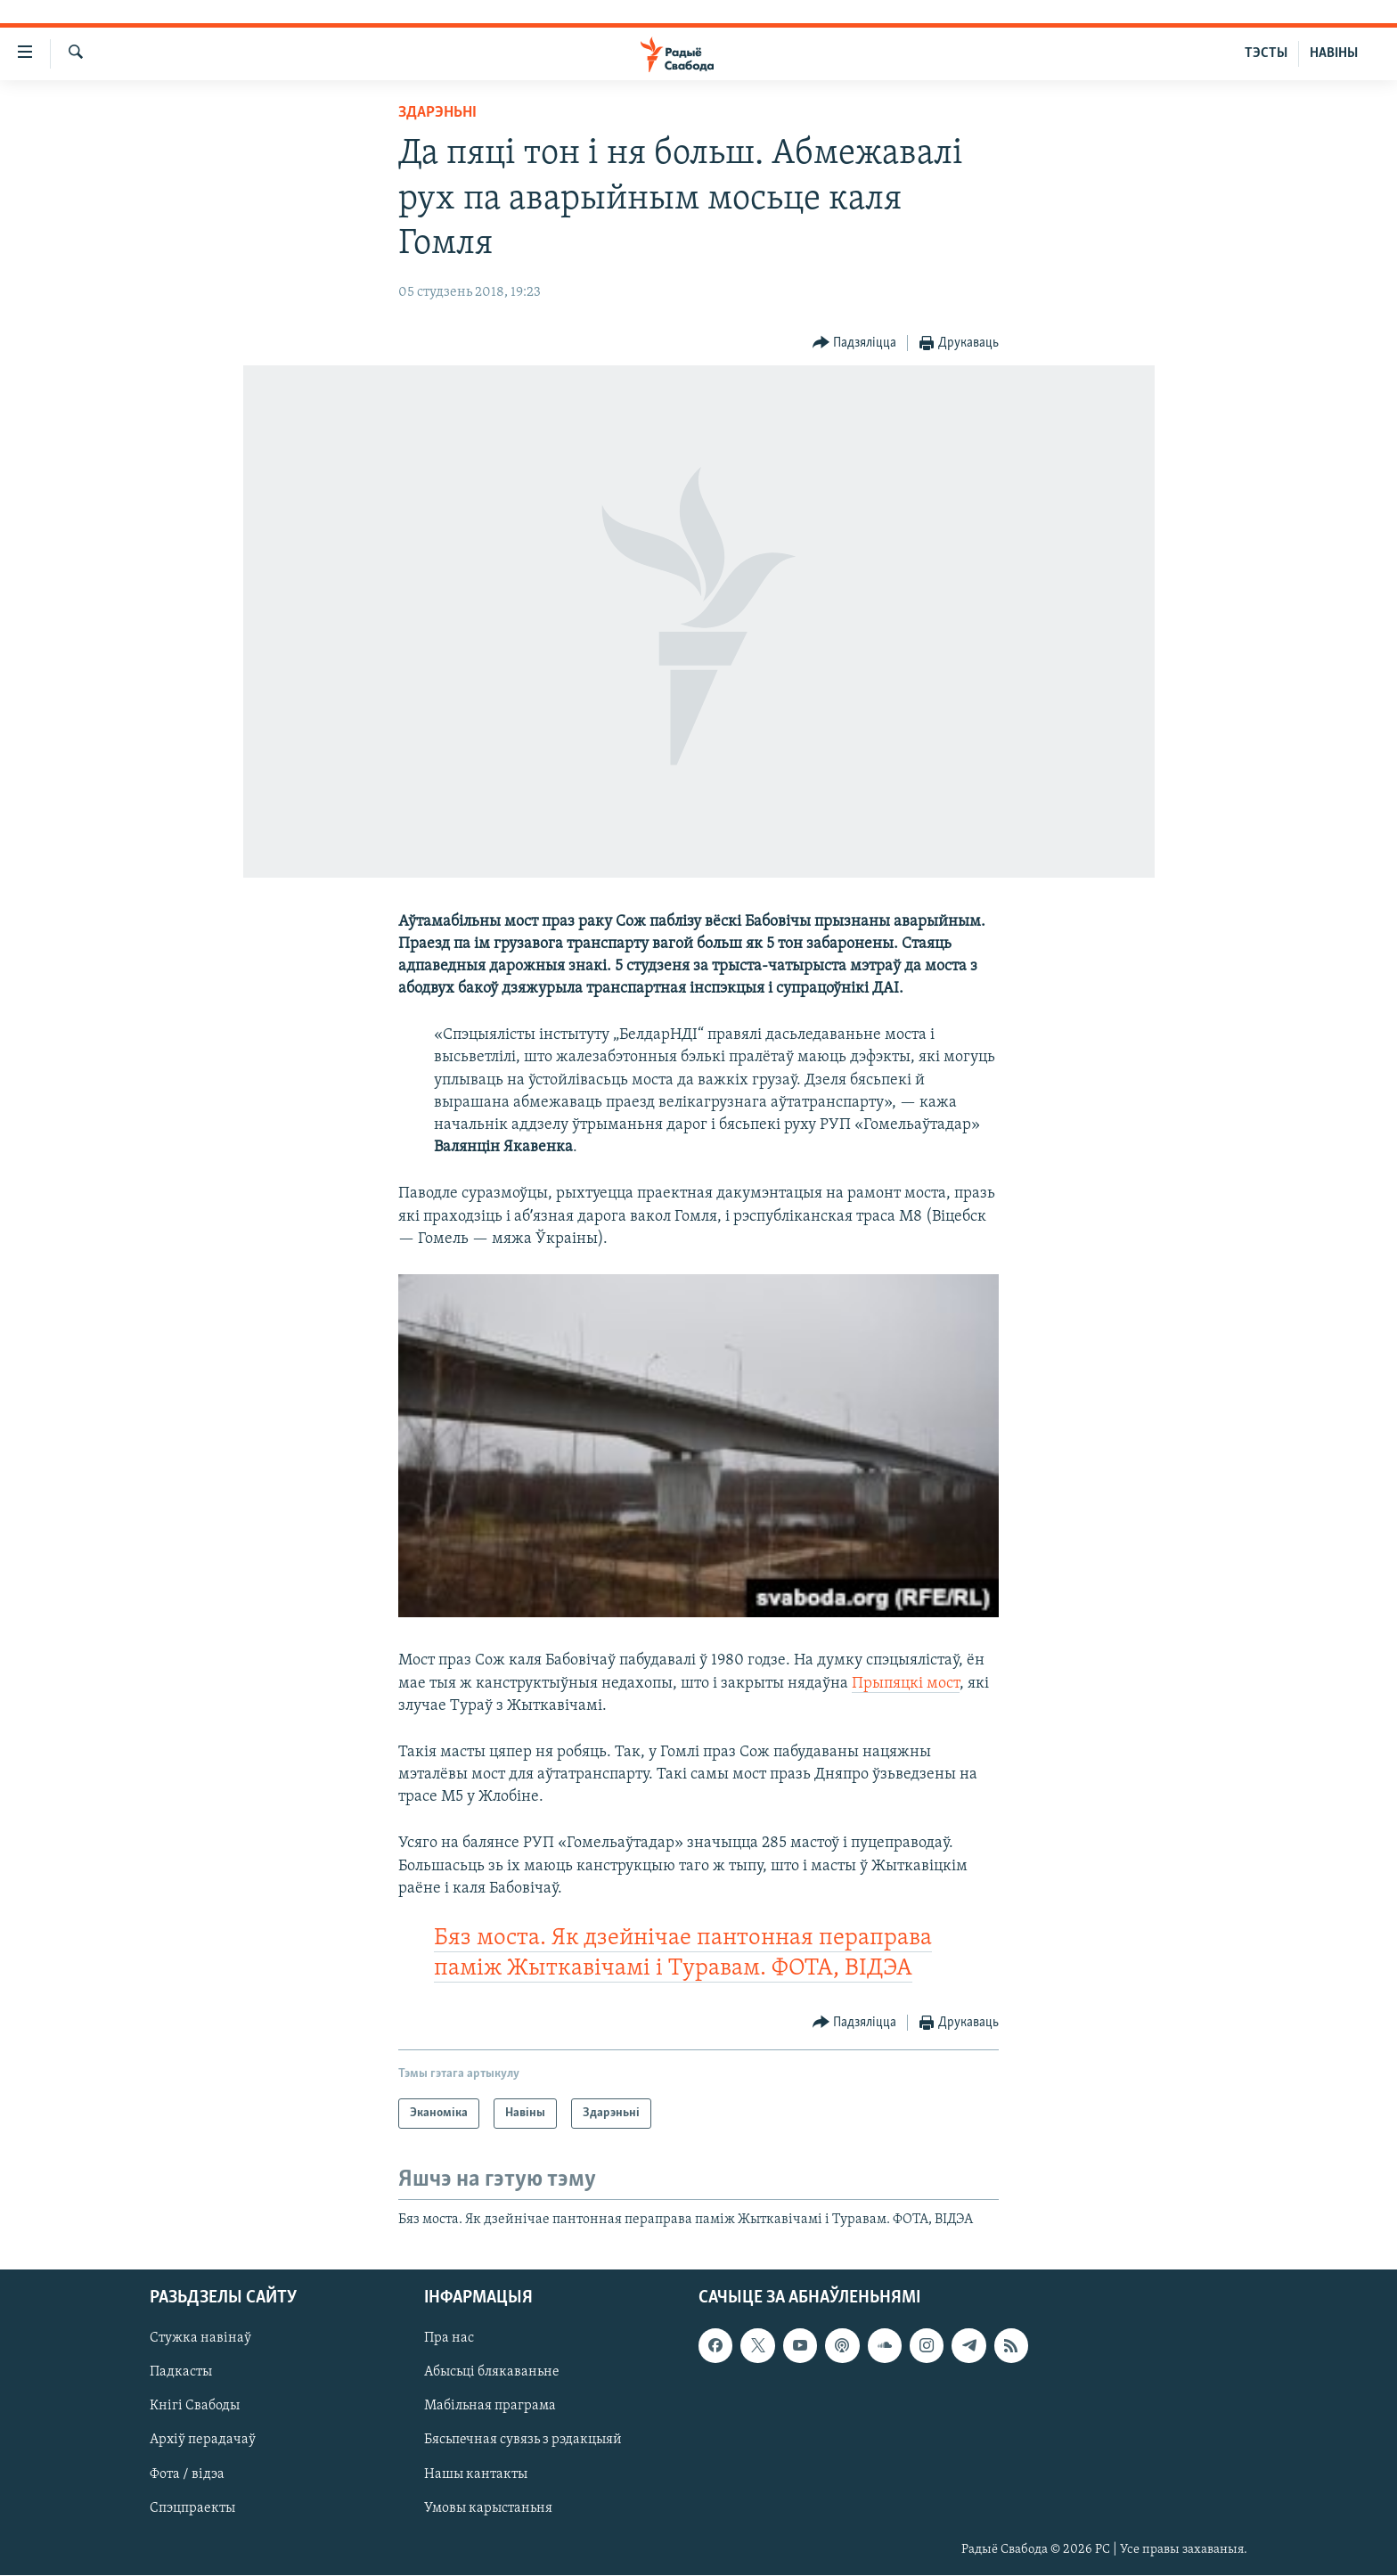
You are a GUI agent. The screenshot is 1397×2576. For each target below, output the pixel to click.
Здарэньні (437, 112)
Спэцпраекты (192, 2508)
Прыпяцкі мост (906, 1683)
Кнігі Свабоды (195, 2407)
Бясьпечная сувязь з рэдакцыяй (523, 2440)
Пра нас (449, 2339)
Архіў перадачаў (203, 2440)
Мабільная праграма (490, 2407)
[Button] (855, 343)
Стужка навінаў (200, 2339)
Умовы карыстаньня (488, 2508)
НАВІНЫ (1334, 53)
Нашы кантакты (475, 2474)
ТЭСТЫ (1266, 53)
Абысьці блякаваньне (492, 2373)
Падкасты (181, 2373)
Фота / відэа (187, 2474)
